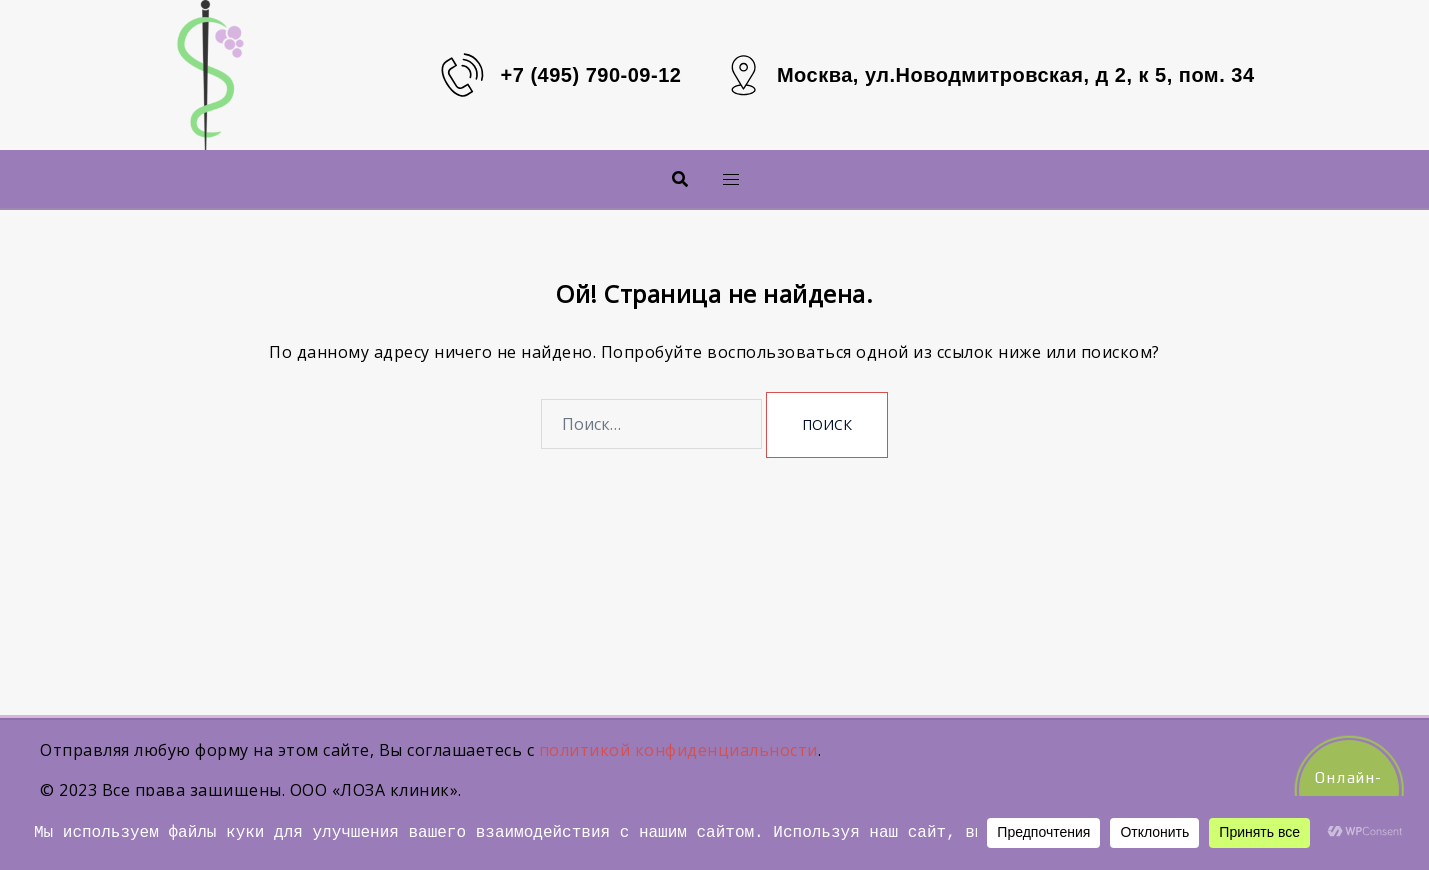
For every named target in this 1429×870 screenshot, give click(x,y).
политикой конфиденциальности (678, 750)
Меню (698, 178)
